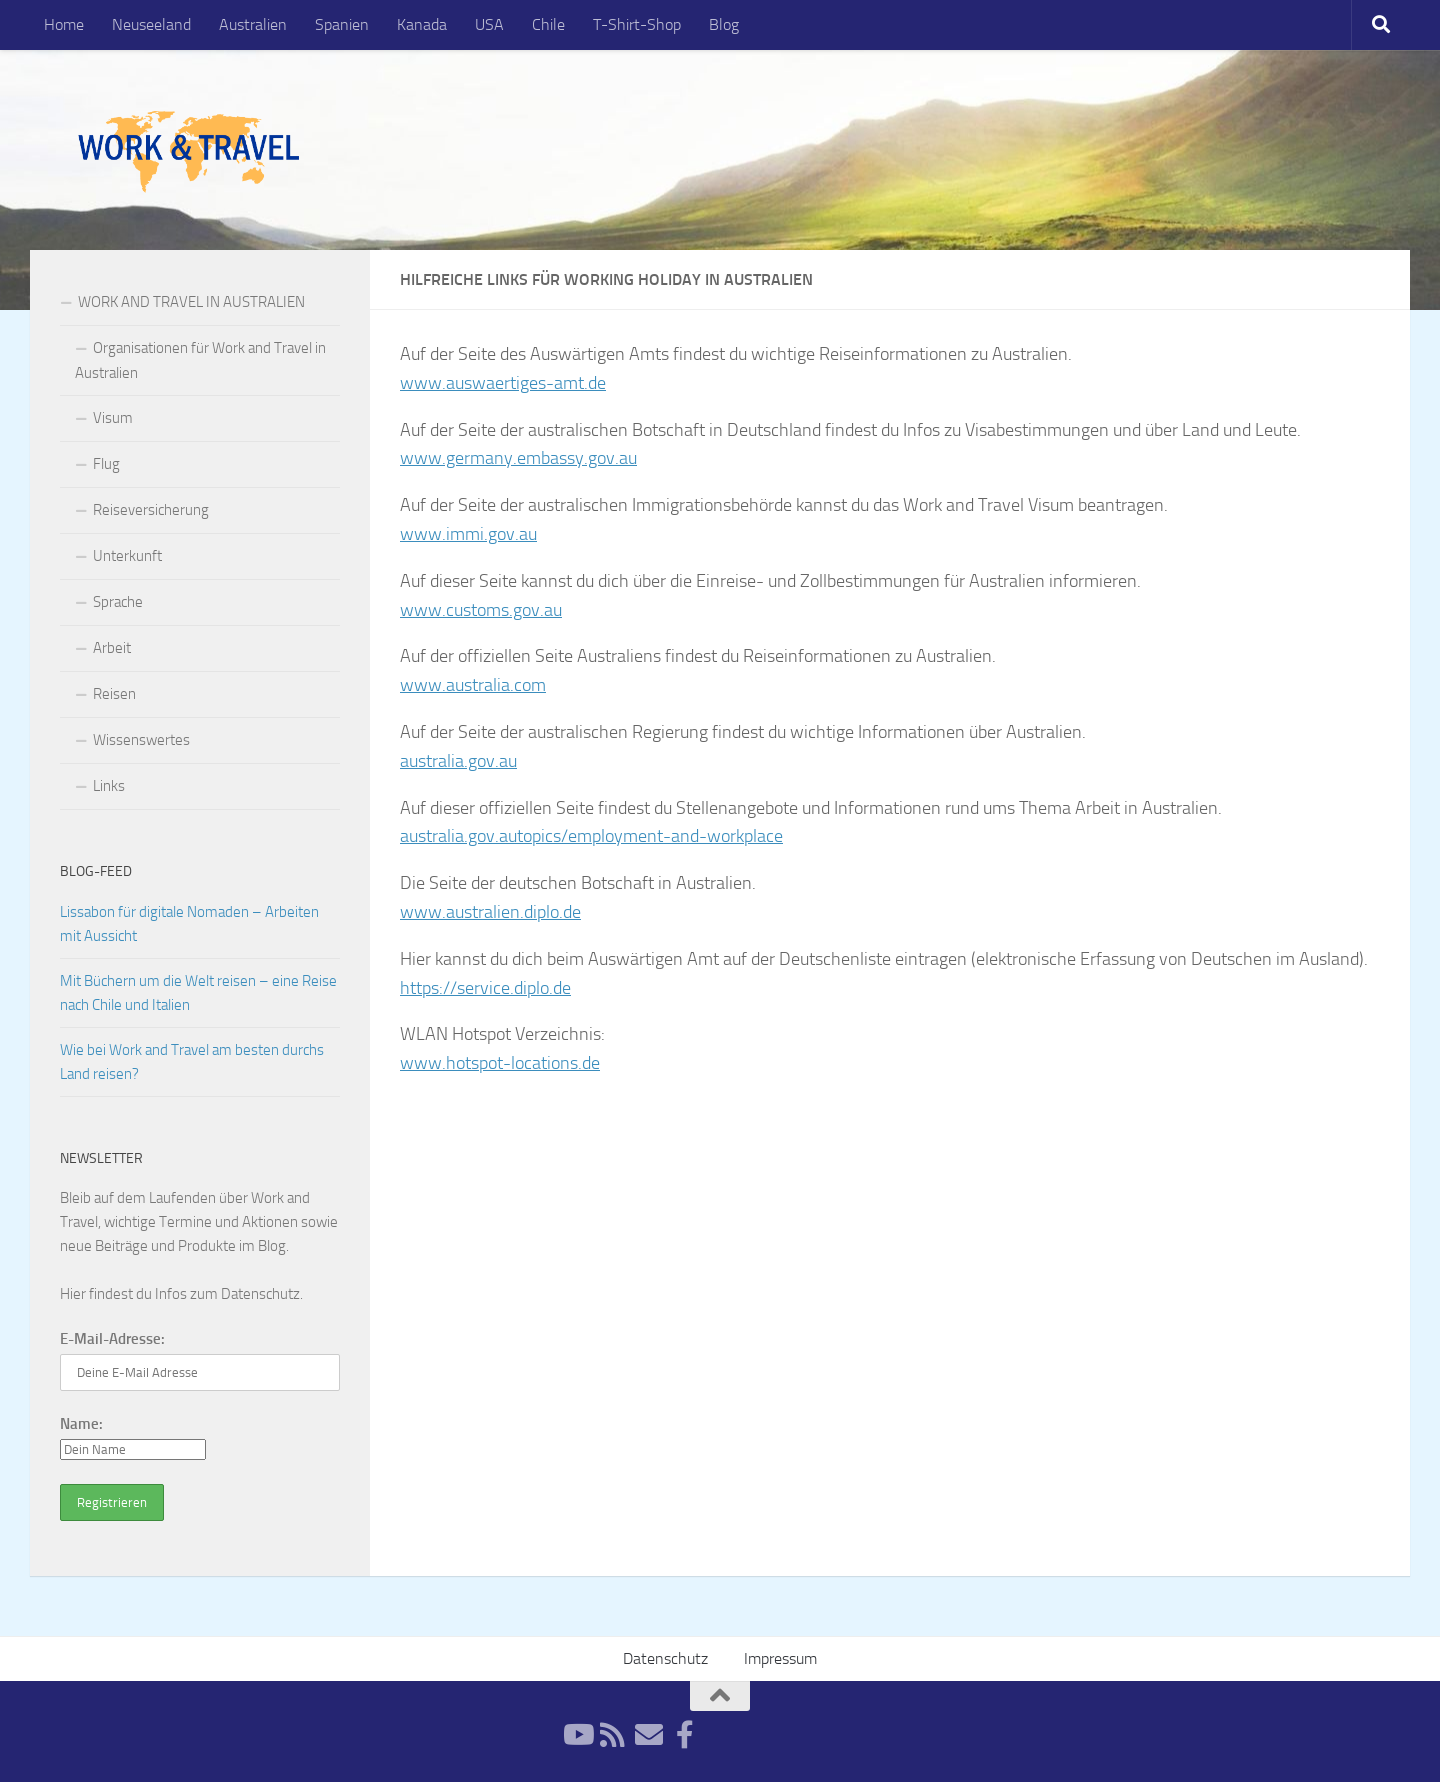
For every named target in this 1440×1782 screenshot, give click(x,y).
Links (109, 786)
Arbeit (112, 648)
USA (489, 24)
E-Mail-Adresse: (112, 1339)
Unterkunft (127, 556)
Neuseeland (151, 24)
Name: (81, 1424)
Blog (724, 24)
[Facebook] (685, 1735)
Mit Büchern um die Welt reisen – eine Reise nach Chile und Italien (198, 993)
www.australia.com (473, 685)
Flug (106, 464)
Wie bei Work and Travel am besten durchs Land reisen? (192, 1062)
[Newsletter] (649, 1735)
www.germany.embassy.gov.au (518, 458)
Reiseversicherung (151, 510)
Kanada (422, 24)
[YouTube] (577, 1735)
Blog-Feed (96, 871)
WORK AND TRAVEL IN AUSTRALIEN (191, 302)
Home (64, 24)
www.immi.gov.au (468, 534)
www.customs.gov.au (481, 610)
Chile (548, 24)
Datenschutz (260, 1294)
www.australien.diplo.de (490, 912)
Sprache (118, 602)
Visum (113, 418)
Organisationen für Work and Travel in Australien (200, 360)
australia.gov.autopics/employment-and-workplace (591, 836)
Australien (253, 24)
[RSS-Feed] (613, 1735)
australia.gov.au (458, 761)
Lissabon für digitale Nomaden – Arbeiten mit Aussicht (189, 924)
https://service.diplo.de (485, 988)
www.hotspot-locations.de (500, 1063)
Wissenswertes (141, 740)
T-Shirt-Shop (637, 24)
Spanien (342, 24)
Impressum (780, 1658)
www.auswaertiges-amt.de (503, 383)
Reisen (114, 694)
